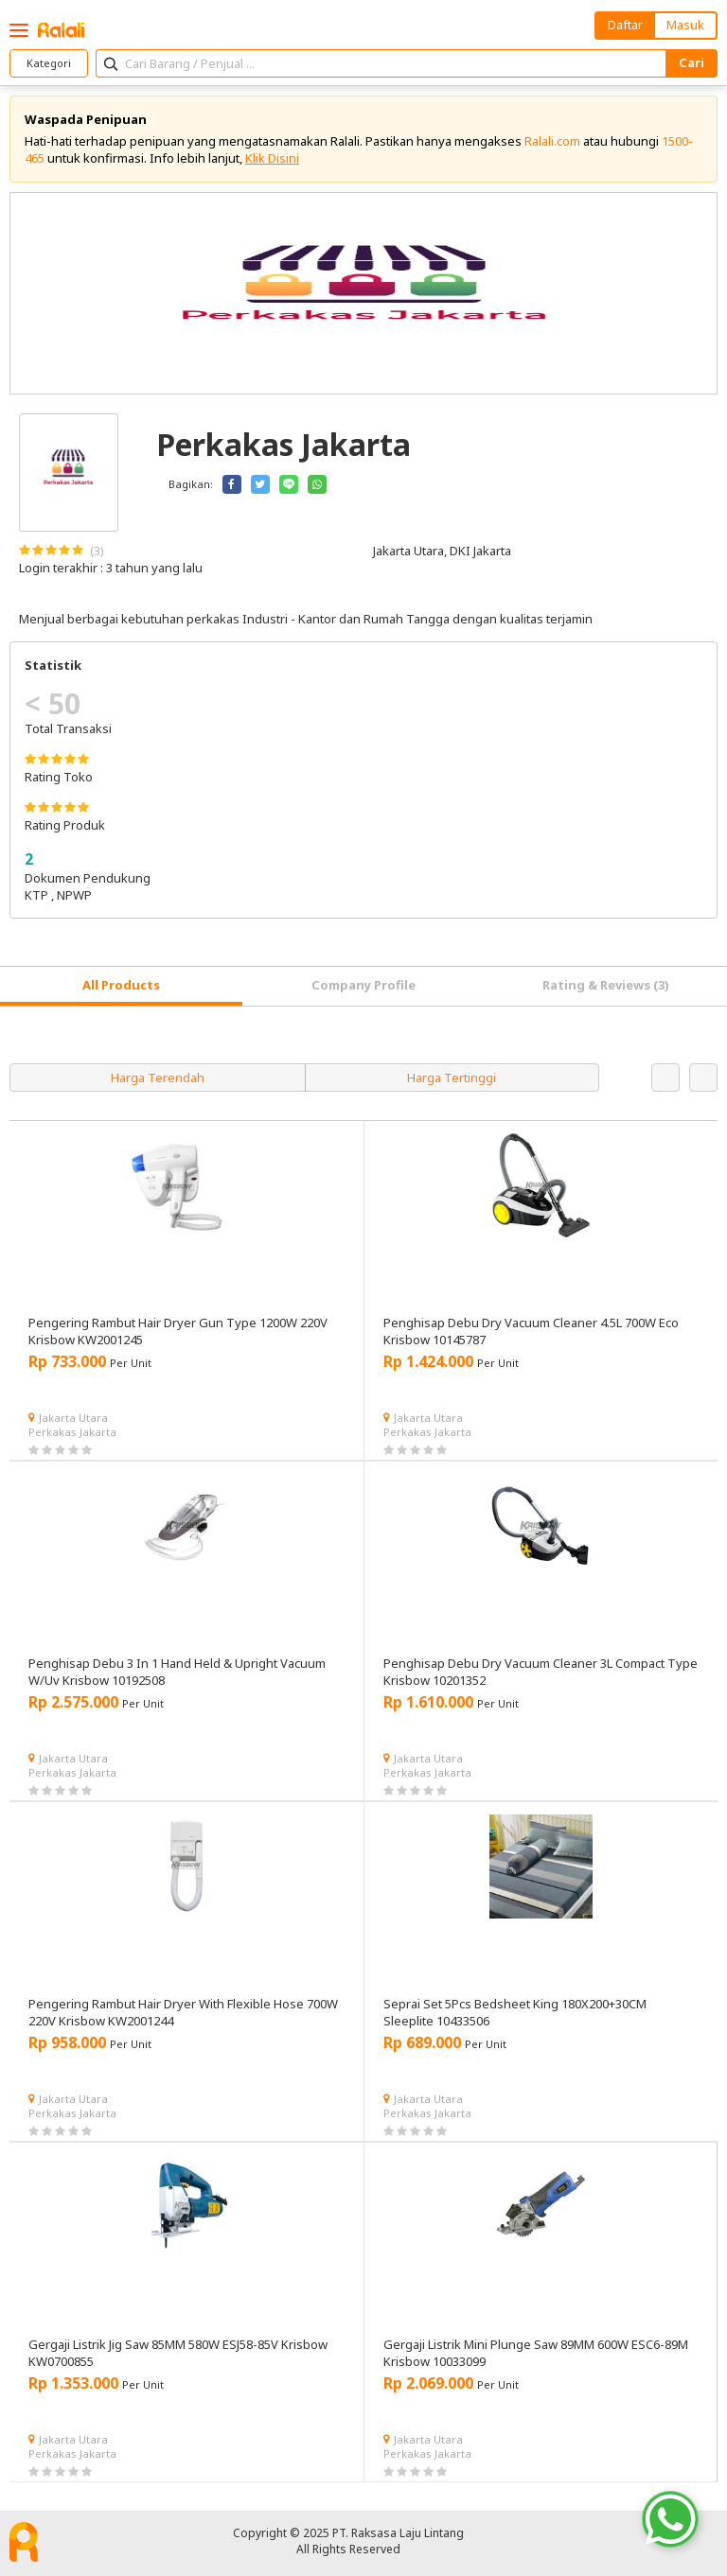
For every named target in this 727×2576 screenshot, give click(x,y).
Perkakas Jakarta (72, 1432)
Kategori (49, 63)
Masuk (685, 24)
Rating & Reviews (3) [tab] (605, 984)
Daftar (625, 24)
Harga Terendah (157, 1077)
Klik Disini (272, 157)
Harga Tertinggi (451, 1077)
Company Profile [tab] (363, 984)
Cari (691, 62)
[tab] (121, 986)
